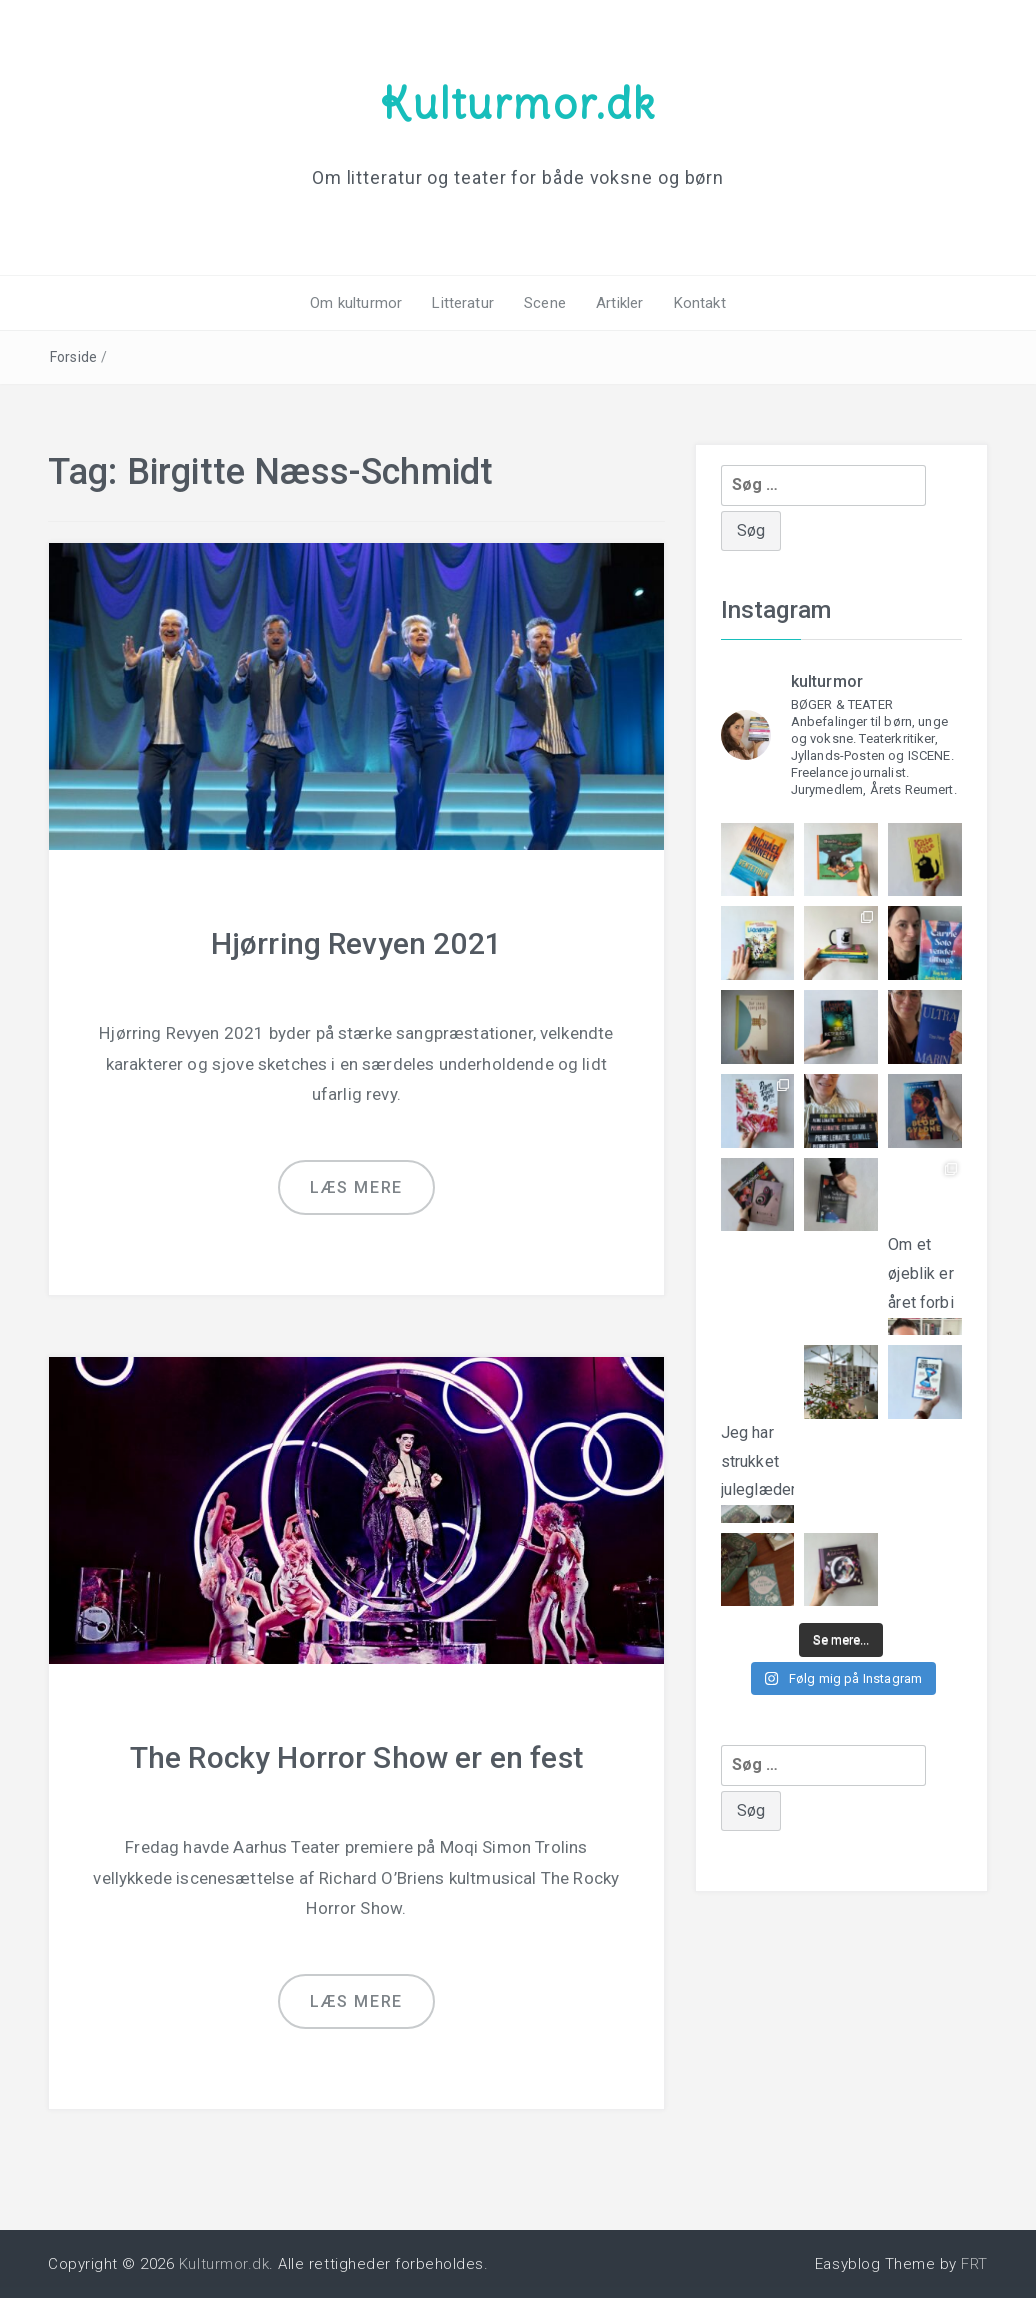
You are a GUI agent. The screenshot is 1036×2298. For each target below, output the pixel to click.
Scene (545, 303)
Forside (73, 357)
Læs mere (356, 1187)
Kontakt (700, 303)
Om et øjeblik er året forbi (925, 1268)
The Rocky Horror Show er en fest (356, 1757)
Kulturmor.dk (518, 103)
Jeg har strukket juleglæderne (758, 1458)
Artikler (619, 303)
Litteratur (463, 303)
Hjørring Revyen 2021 (356, 943)
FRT (974, 2264)
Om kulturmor (356, 303)
